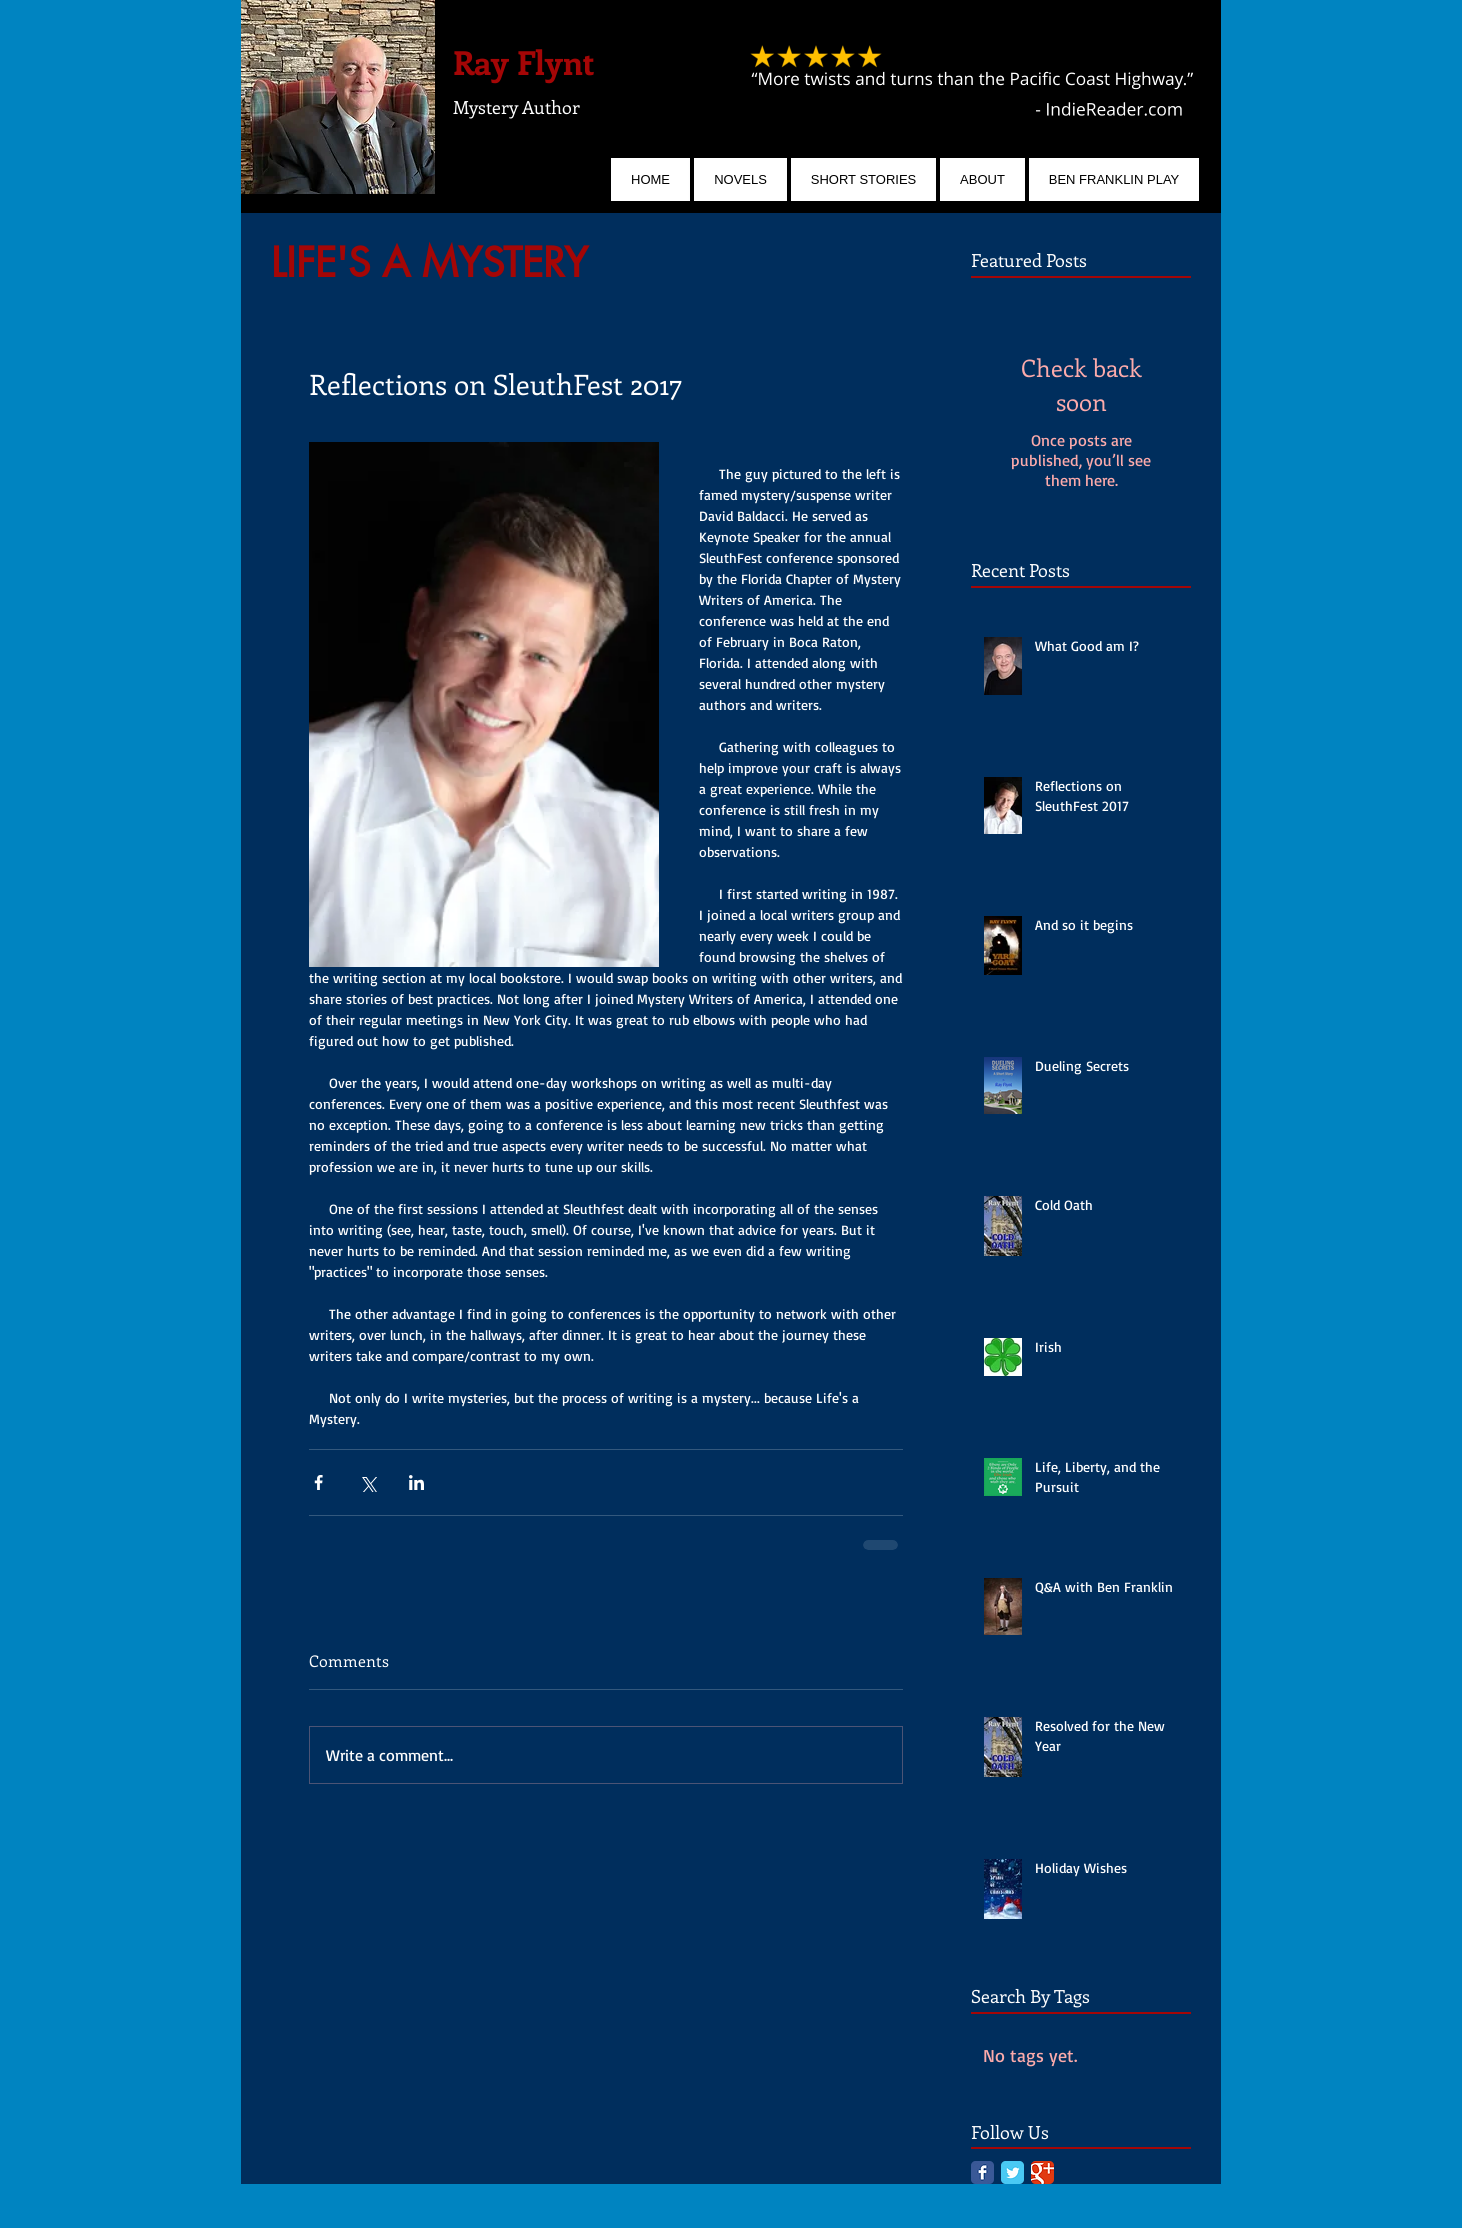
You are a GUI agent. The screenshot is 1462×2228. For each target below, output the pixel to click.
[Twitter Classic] (1012, 2172)
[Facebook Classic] (982, 2172)
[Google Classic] (1042, 2172)
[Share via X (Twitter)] (367, 1482)
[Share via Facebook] (318, 1482)
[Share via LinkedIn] (416, 1482)
